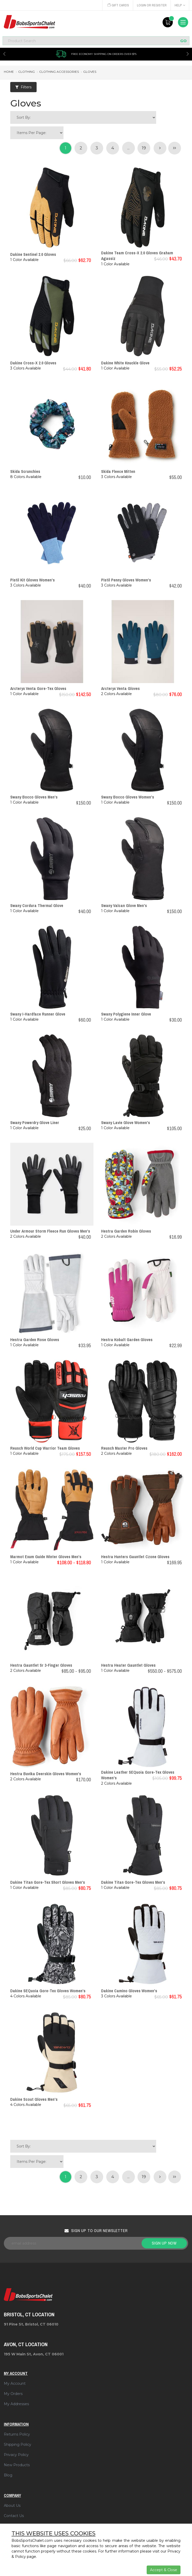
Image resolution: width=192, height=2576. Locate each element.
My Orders (13, 2393)
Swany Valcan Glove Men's (124, 905)
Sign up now (164, 2243)
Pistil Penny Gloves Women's (126, 580)
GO (183, 40)
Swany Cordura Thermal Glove (36, 905)
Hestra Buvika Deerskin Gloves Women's (45, 1773)
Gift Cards (118, 5)
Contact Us (14, 2515)
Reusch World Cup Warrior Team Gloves (45, 1448)
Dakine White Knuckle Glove (125, 363)
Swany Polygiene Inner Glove (126, 1014)
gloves (89, 72)
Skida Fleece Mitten (118, 471)
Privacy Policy (16, 2454)
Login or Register (152, 5)
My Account (15, 2383)
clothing (26, 72)
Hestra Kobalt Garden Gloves (127, 1339)
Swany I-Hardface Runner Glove (37, 1014)
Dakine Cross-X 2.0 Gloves (33, 363)
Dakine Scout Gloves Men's (34, 2099)
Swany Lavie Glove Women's (125, 1122)
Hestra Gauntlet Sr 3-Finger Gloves (41, 1665)
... (128, 148)
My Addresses (16, 2404)
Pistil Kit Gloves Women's (32, 580)
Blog (8, 2475)
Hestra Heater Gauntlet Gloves (128, 1665)
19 (144, 148)
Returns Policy (17, 2434)
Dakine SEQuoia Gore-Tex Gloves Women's (48, 1991)
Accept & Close (163, 2570)
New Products (17, 2465)
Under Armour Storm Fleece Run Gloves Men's (50, 1231)
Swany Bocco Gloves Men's (34, 797)
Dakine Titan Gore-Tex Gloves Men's (133, 1882)
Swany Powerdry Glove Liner (34, 1122)
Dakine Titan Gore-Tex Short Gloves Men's (47, 1882)
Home (9, 72)
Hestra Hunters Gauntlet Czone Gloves (135, 1556)
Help (180, 5)
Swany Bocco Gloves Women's (127, 797)
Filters (23, 87)
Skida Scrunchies (25, 471)
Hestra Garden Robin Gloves (126, 1231)
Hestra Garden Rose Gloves (34, 1339)
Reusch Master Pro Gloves (124, 1448)
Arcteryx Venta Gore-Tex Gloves (38, 688)
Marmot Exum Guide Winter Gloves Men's (45, 1556)
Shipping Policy (17, 2444)
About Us (12, 2505)
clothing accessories (59, 72)
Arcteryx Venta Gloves (120, 688)
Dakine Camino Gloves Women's (129, 1991)
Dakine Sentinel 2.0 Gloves (33, 254)
